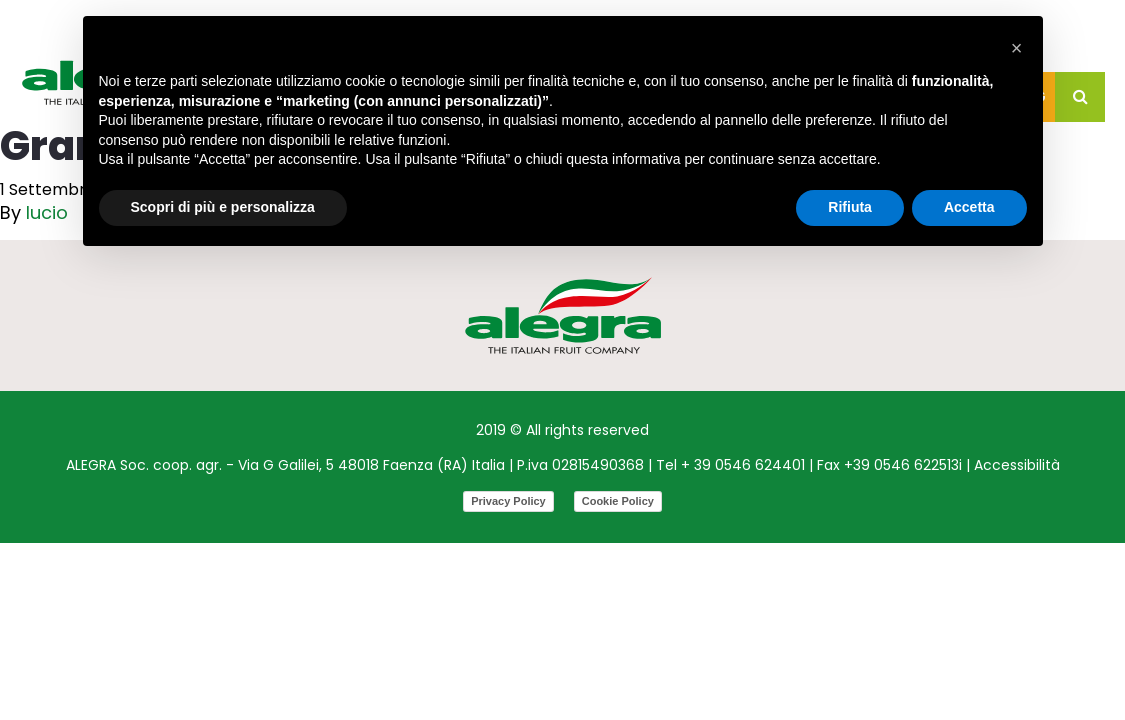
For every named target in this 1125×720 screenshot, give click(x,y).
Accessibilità (1017, 465)
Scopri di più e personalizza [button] (223, 207)
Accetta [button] (969, 207)
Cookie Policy (618, 501)
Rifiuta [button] (850, 207)
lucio (47, 212)
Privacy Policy (508, 501)
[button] (1017, 48)
